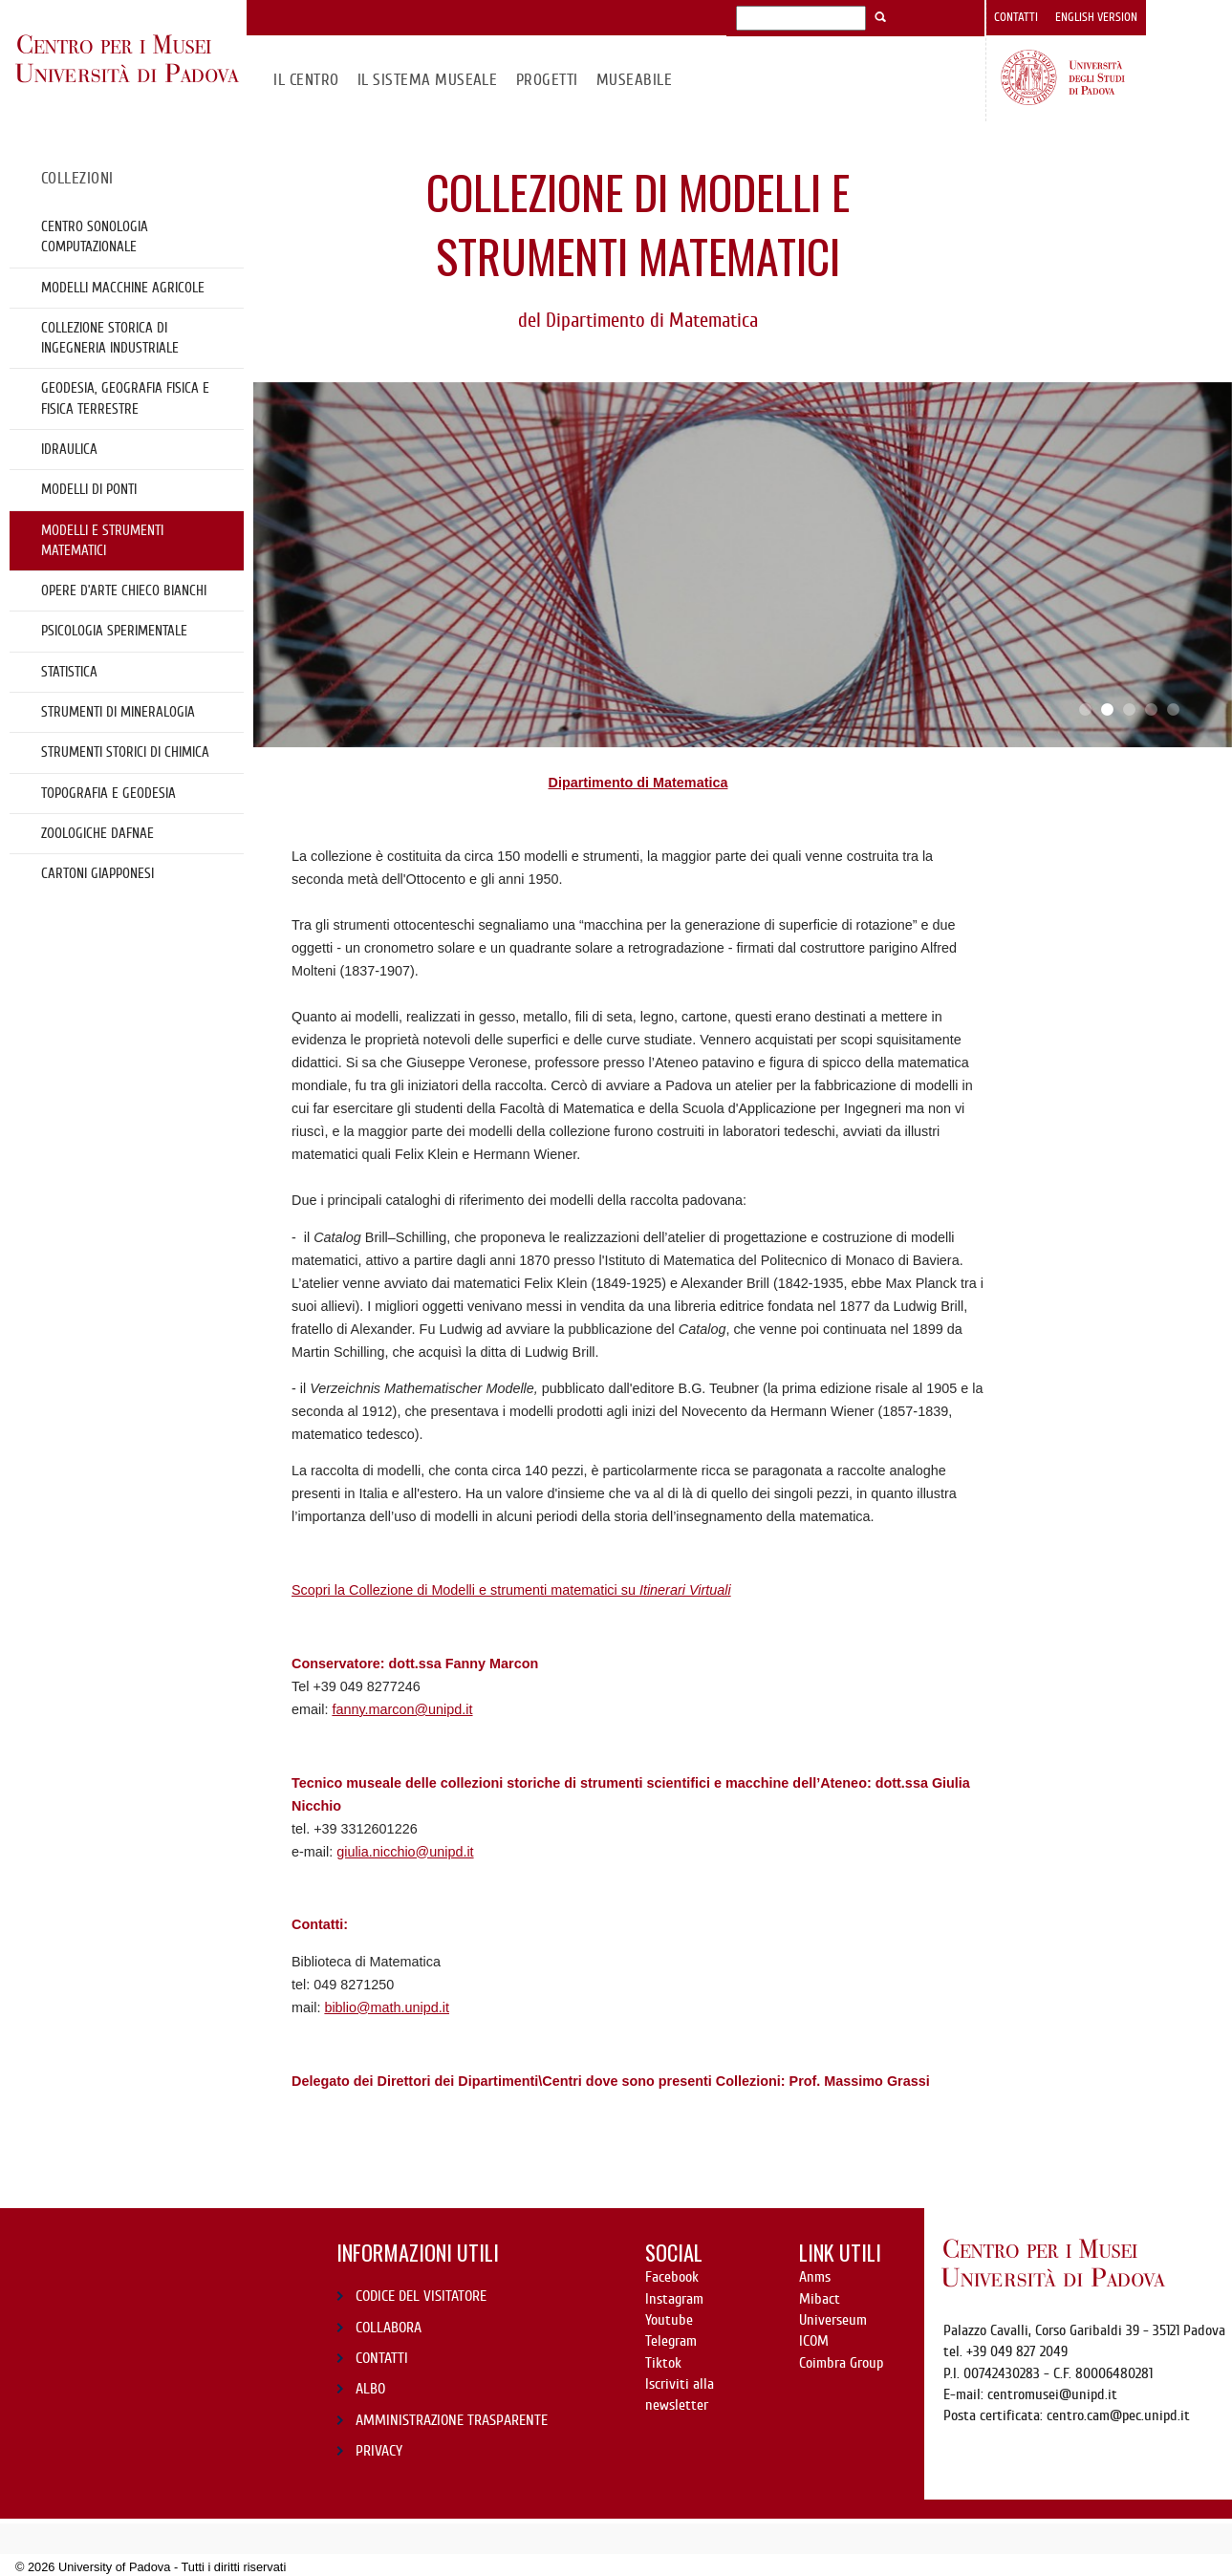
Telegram (671, 2341)
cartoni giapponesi (97, 873)
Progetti (547, 80)
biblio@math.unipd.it (386, 2007)
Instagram (674, 2299)
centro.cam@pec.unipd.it (1118, 2415)
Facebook (672, 2277)
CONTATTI (382, 2358)
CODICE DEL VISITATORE (421, 2296)
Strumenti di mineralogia (118, 711)
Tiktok (663, 2363)
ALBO (370, 2388)
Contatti (1016, 17)
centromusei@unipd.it (1052, 2394)
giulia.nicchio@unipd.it (404, 1851)
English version (1096, 17)
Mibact (819, 2299)
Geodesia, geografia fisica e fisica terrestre (125, 398)
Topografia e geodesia (108, 793)
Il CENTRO (305, 80)
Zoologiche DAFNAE (97, 833)
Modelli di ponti (89, 489)
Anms (815, 2277)
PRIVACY (379, 2450)
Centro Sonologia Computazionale (94, 236)
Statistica (69, 671)
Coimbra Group (841, 2363)
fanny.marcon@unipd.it (402, 1709)
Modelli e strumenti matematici (102, 540)
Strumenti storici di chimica (125, 752)
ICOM (814, 2341)
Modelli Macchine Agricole (123, 287)
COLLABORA (388, 2327)
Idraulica (69, 449)
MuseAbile (634, 80)
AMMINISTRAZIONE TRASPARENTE (452, 2420)
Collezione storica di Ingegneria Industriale (110, 337)
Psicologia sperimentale (114, 630)
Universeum (833, 2320)
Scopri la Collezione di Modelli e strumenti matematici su (511, 1590)
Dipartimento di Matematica (638, 782)
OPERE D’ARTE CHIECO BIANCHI (123, 590)
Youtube (669, 2320)
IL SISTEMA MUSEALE (427, 80)
